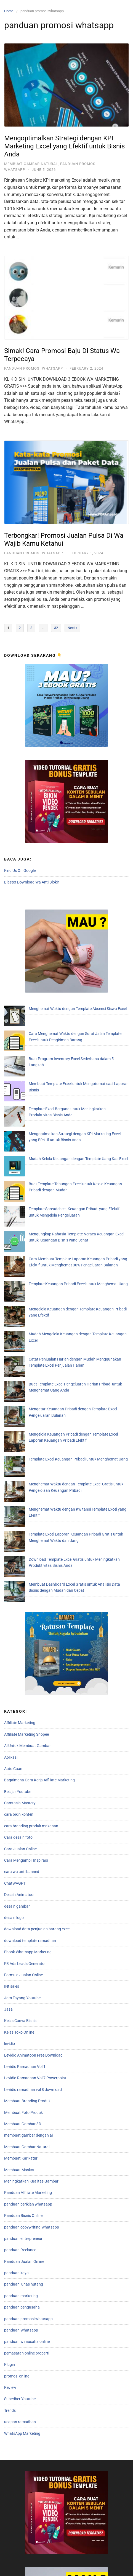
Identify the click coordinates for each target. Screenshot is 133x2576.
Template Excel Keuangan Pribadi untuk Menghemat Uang (57, 1283)
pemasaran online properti (26, 2120)
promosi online (16, 2143)
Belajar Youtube (17, 1559)
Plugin (9, 2132)
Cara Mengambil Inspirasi (26, 1628)
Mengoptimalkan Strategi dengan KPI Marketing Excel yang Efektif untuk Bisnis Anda (64, 146)
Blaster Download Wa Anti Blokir (31, 882)
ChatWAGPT (15, 1650)
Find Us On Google (20, 870)
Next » (72, 628)
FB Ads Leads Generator (25, 1731)
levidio (9, 1811)
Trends (10, 2178)
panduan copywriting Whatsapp (31, 1994)
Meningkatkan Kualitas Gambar (31, 1948)
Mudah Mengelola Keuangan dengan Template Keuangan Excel (62, 1201)
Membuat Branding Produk (27, 1868)
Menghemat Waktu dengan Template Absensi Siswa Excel (57, 1008)
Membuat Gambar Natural (31, 164)
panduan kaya (16, 2040)
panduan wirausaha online (27, 2109)
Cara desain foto (18, 1605)
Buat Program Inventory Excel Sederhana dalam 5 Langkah (58, 1037)
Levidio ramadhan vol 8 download (33, 1857)
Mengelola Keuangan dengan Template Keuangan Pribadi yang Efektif (67, 1189)
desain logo (14, 1685)
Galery (92, 2565)
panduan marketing (21, 2063)
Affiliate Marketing (19, 1490)
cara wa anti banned (21, 1639)
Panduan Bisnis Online (23, 1983)
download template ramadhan (30, 1708)
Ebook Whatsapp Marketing (28, 1719)
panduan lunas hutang (23, 2051)
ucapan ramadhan (20, 2189)
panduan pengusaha (22, 2074)
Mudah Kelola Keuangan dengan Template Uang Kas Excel (57, 1096)
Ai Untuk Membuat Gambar (27, 1513)
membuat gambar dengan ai (28, 1902)
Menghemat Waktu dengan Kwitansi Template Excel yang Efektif (63, 1312)
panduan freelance (20, 2017)
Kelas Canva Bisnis (20, 1788)
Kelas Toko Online (19, 1799)
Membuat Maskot (19, 1937)
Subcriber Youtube (20, 2166)
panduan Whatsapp (21, 2097)
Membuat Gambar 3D (22, 1891)
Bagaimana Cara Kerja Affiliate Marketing (39, 1547)
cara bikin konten (18, 1582)
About (41, 2565)
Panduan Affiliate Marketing (28, 1960)
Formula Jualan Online (23, 1742)
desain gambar (17, 1673)
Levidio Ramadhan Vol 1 (25, 1834)
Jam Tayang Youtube (22, 1765)
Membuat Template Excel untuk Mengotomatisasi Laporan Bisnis (63, 1049)
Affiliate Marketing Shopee (26, 1502)
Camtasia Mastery (20, 1570)
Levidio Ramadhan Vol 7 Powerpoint (35, 1845)
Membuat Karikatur (21, 1925)
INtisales (11, 1753)
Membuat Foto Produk (23, 1879)
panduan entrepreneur (23, 2006)
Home (9, 11)
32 (56, 628)
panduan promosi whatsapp (33, 368)
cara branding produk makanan (31, 1593)
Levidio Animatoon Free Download (33, 1822)
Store (66, 2565)
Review (10, 2155)
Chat (117, 2565)
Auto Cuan (13, 1536)
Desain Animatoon (20, 1662)
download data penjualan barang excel (37, 1696)
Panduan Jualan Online (24, 2029)
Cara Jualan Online (20, 1616)
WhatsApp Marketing (22, 2200)
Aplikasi (10, 1524)
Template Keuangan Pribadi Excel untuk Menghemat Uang (57, 1178)
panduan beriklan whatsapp (28, 1971)
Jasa (8, 1776)
